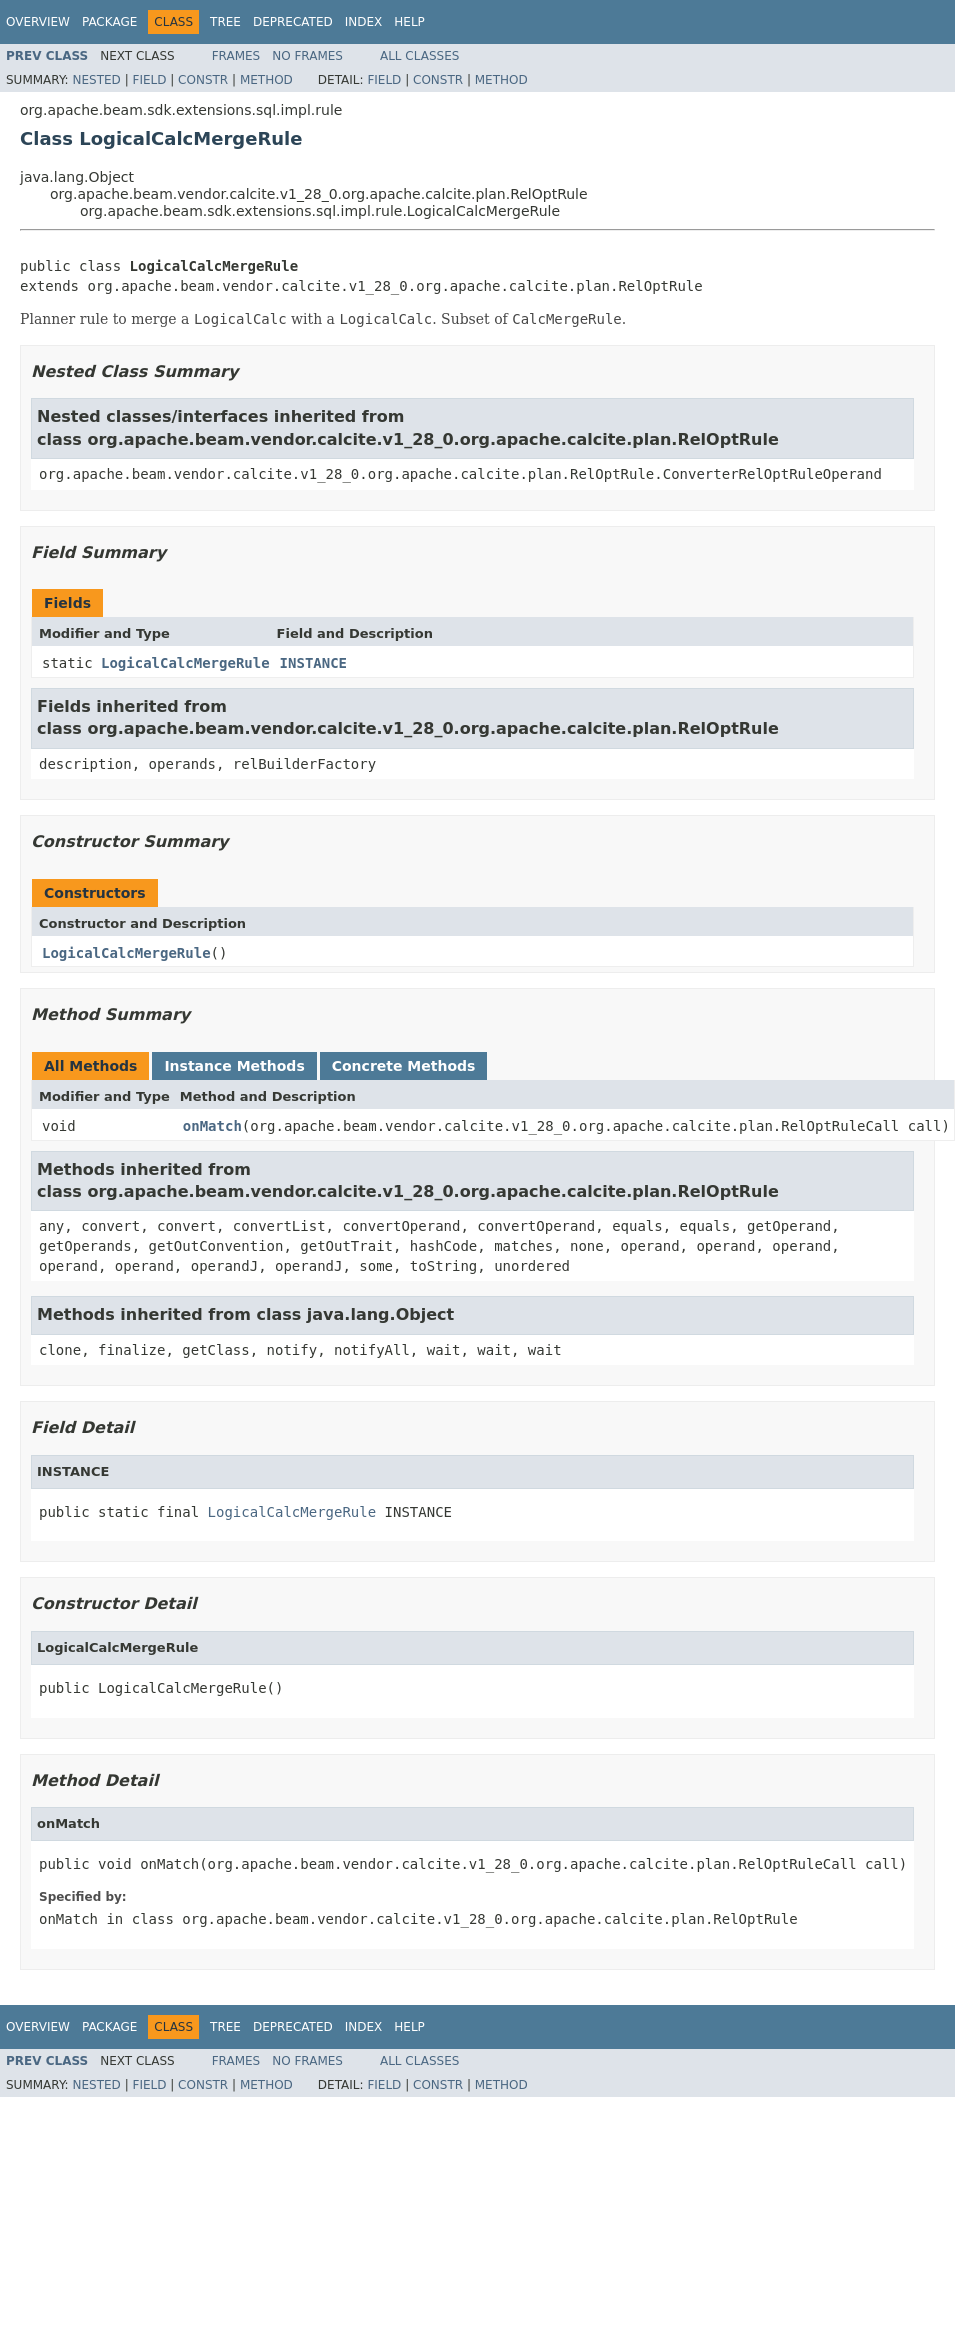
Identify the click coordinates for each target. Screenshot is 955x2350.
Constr (203, 80)
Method (266, 80)
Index (364, 22)
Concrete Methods (404, 1066)
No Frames (307, 56)
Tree (225, 22)
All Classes (419, 56)
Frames (236, 56)
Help (409, 22)
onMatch (212, 1126)
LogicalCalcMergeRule (185, 663)
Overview (38, 22)
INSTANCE (313, 663)
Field (149, 80)
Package (109, 22)
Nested (96, 80)
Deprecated (293, 22)
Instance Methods (234, 1066)
